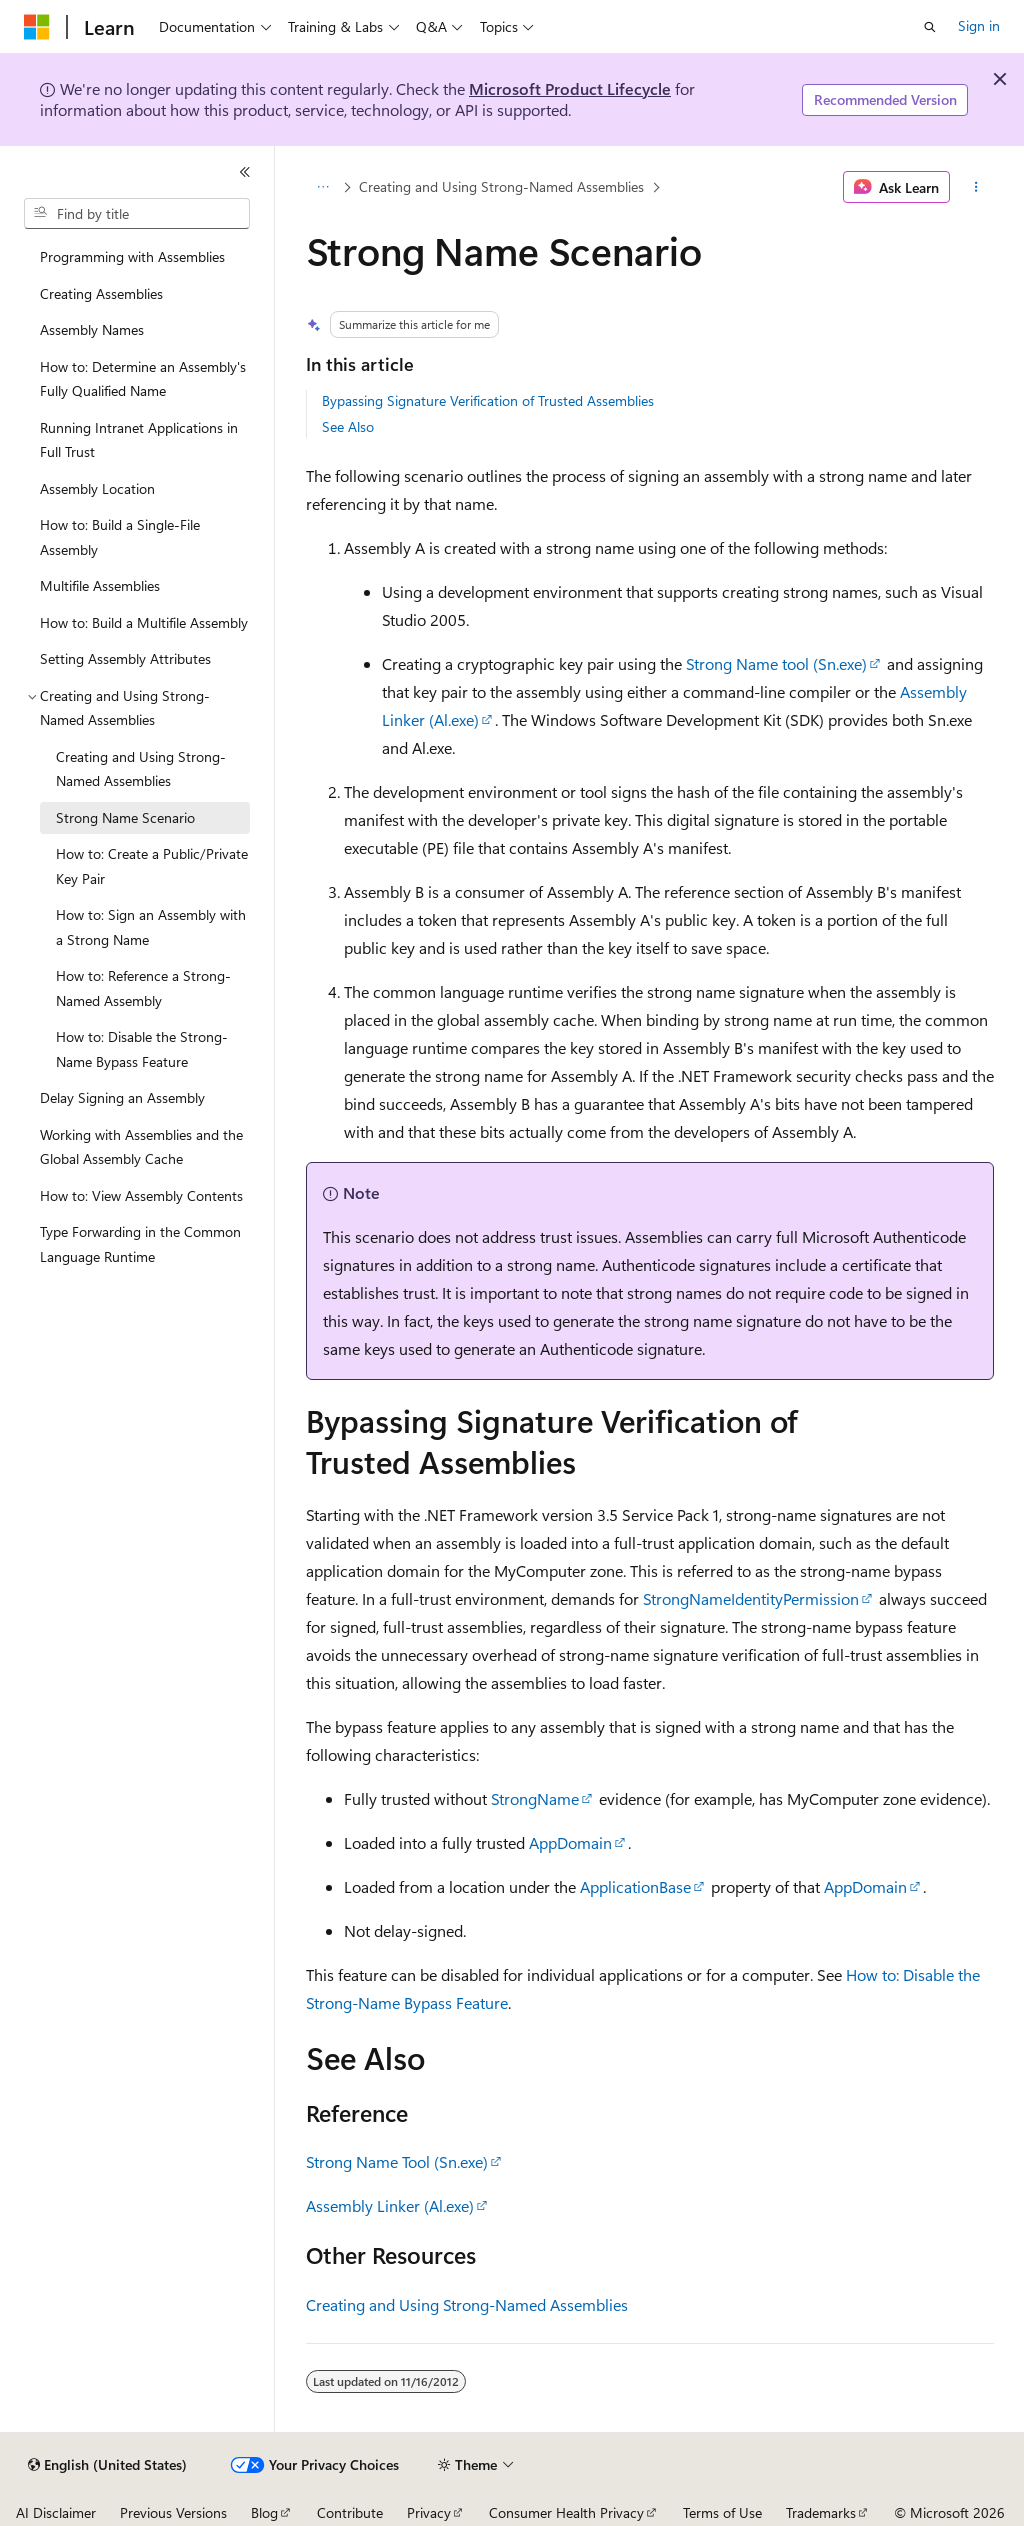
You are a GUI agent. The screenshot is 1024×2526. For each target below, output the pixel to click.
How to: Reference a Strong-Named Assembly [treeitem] (143, 988)
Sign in (979, 25)
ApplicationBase (635, 1886)
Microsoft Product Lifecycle (570, 88)
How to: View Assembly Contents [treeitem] (141, 1195)
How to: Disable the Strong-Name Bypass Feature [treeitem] (142, 1049)
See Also (348, 426)
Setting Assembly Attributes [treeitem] (125, 658)
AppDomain (570, 1842)
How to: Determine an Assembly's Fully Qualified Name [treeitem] (143, 379)
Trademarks (821, 2512)
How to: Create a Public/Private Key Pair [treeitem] (152, 866)
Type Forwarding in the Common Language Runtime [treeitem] (140, 1244)
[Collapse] (245, 172)
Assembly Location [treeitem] (97, 488)
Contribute (350, 2512)
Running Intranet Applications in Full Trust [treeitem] (139, 440)
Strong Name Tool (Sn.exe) (397, 2161)
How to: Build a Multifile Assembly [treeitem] (144, 622)
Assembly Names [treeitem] (92, 329)
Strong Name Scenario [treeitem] (125, 817)
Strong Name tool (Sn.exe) (776, 663)
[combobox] (137, 214)
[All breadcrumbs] (323, 187)
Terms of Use (722, 2512)
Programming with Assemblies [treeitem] (132, 256)
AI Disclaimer (56, 2512)
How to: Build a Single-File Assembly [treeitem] (120, 537)
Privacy (429, 2512)
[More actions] (975, 187)
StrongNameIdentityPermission (751, 1598)
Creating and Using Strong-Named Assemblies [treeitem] (141, 769)
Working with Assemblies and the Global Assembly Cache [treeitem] (141, 1147)
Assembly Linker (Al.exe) (390, 2205)
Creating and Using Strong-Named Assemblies (501, 186)
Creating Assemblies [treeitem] (101, 293)
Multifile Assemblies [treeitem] (100, 585)
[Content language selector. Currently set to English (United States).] (107, 2465)
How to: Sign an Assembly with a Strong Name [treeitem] (151, 927)
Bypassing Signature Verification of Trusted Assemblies (488, 400)
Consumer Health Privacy (566, 2512)
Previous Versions (173, 2512)
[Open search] (930, 27)
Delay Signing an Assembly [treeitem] (122, 1097)
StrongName (535, 1798)
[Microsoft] (37, 27)
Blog (264, 2512)
